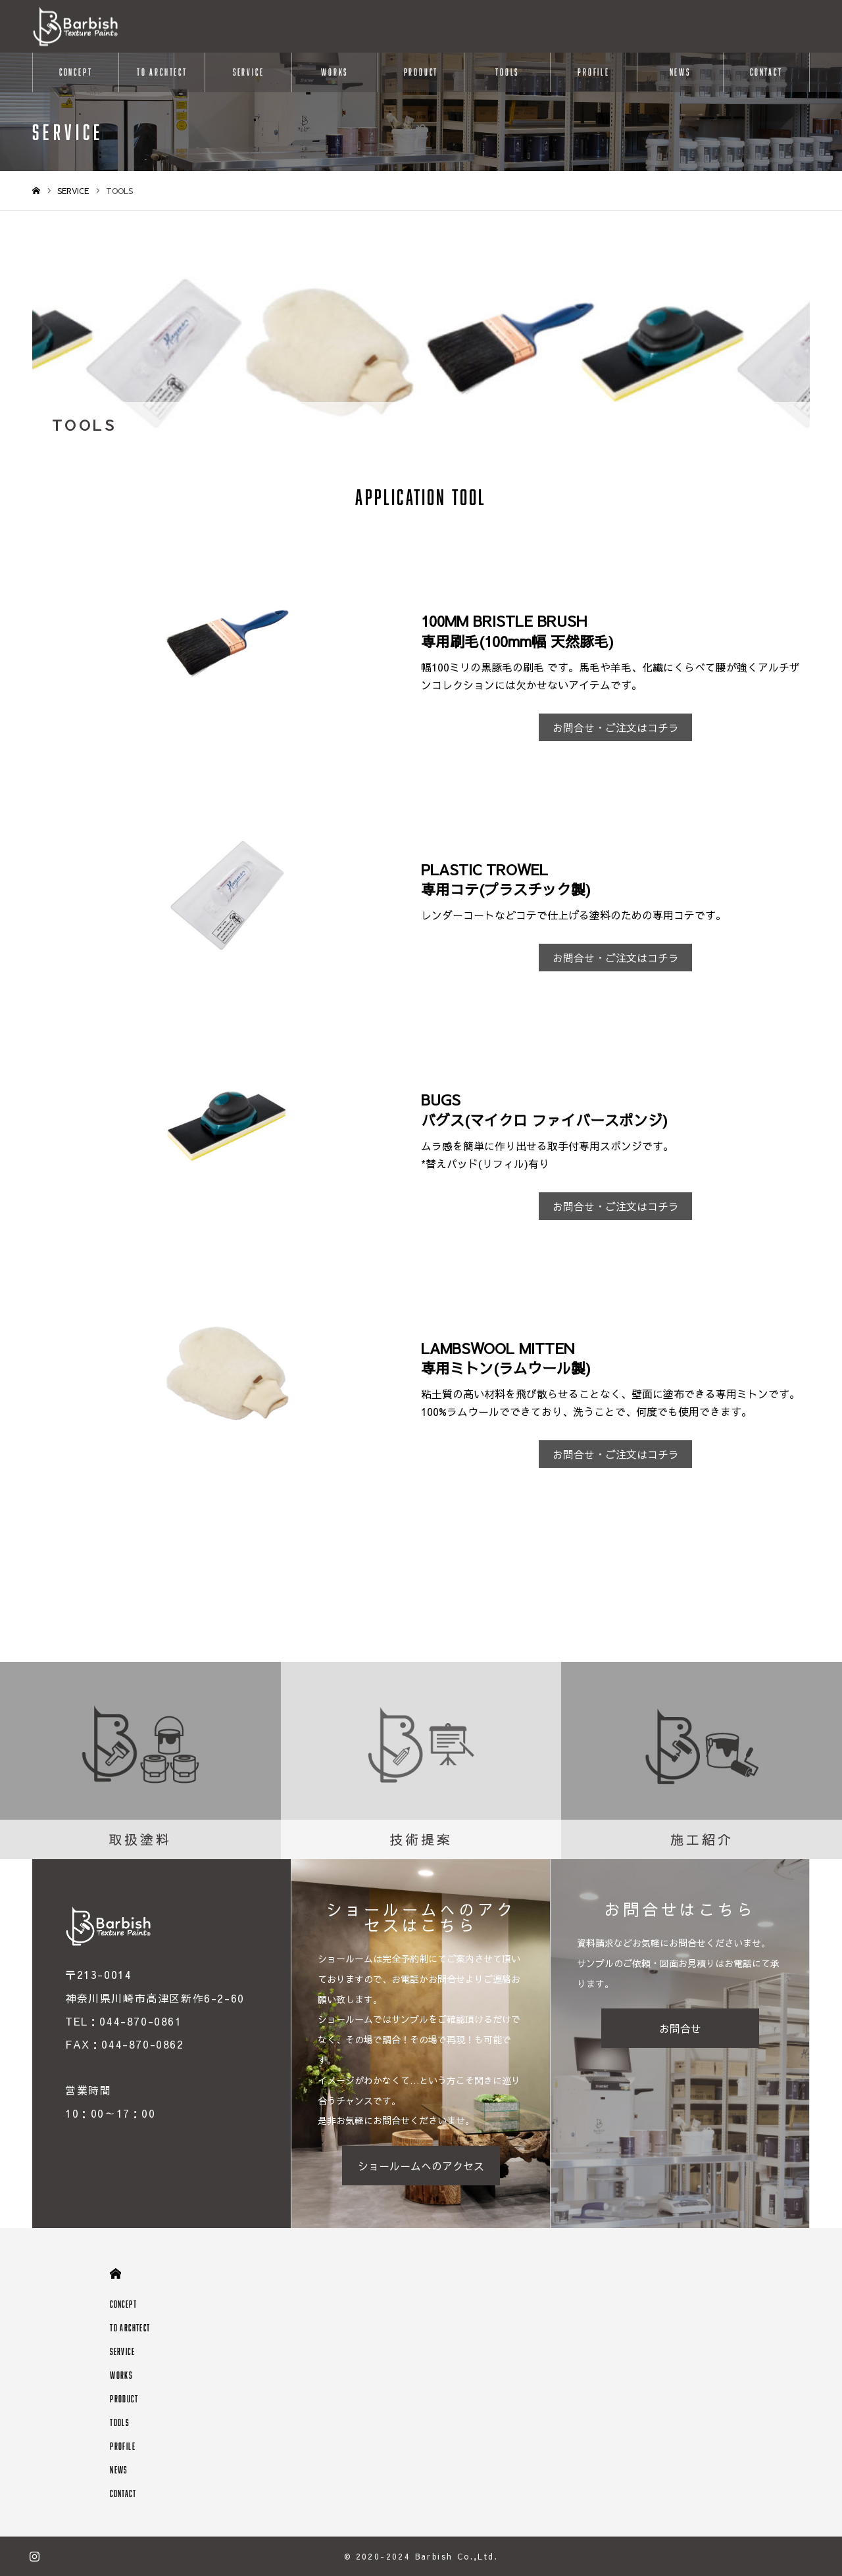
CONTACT (766, 72)
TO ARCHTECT (162, 72)
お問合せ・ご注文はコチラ (616, 727)
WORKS (334, 72)
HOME (115, 2273)
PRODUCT (421, 72)
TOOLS (507, 72)
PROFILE (594, 72)
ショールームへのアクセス (421, 2165)
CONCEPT (76, 72)
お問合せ (680, 2028)
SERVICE (248, 72)
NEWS (680, 72)
